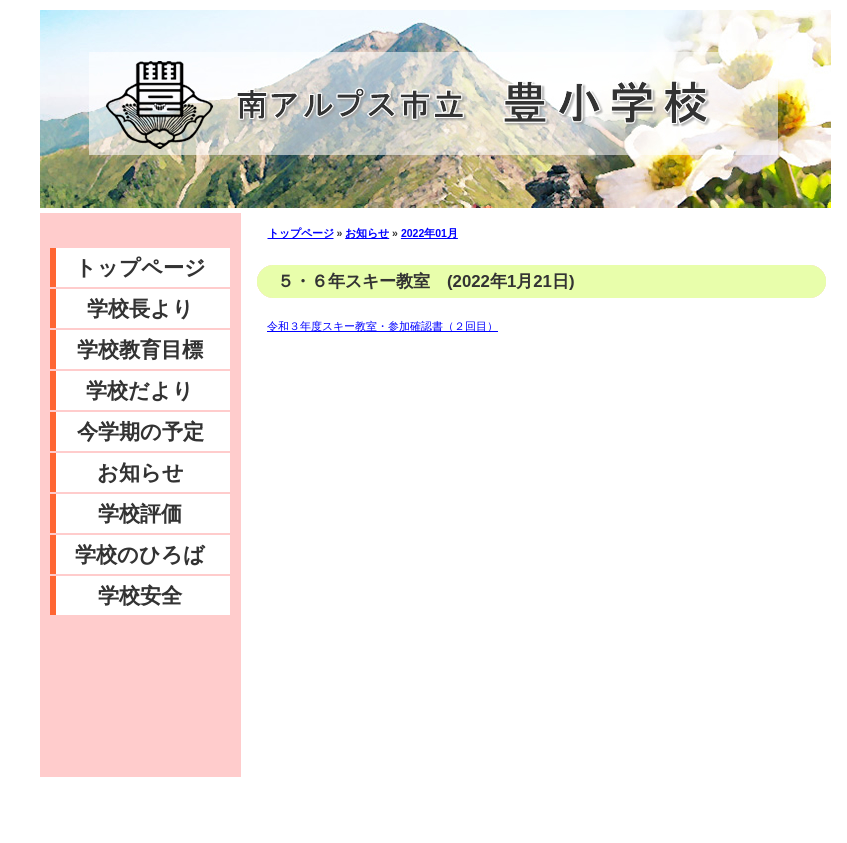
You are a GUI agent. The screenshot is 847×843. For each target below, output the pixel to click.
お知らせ (140, 472)
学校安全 (140, 595)
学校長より (140, 308)
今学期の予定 (140, 431)
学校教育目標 (140, 349)
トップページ (140, 267)
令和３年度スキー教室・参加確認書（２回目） (382, 326)
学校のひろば (140, 554)
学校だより (140, 390)
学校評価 (140, 513)
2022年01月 (429, 233)
